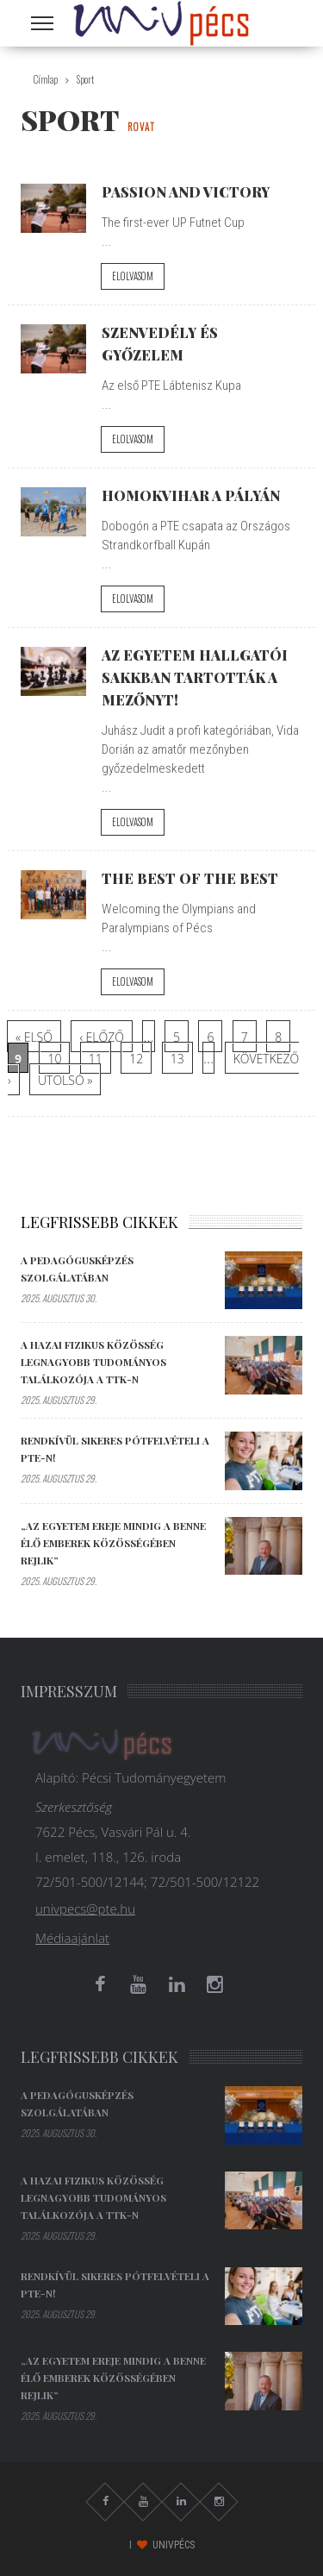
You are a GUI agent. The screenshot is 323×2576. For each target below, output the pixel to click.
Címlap (46, 79)
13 (177, 1058)
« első (34, 1037)
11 (95, 1058)
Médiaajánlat (72, 1937)
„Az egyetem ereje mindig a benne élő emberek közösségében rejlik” (113, 1543)
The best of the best (190, 877)
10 (54, 1058)
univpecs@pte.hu (85, 1908)
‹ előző (101, 1037)
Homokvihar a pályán (191, 495)
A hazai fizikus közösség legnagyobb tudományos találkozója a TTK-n (93, 1362)
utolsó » (65, 1080)
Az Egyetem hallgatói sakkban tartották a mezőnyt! (195, 677)
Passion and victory (186, 191)
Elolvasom (132, 276)
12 (136, 1058)
